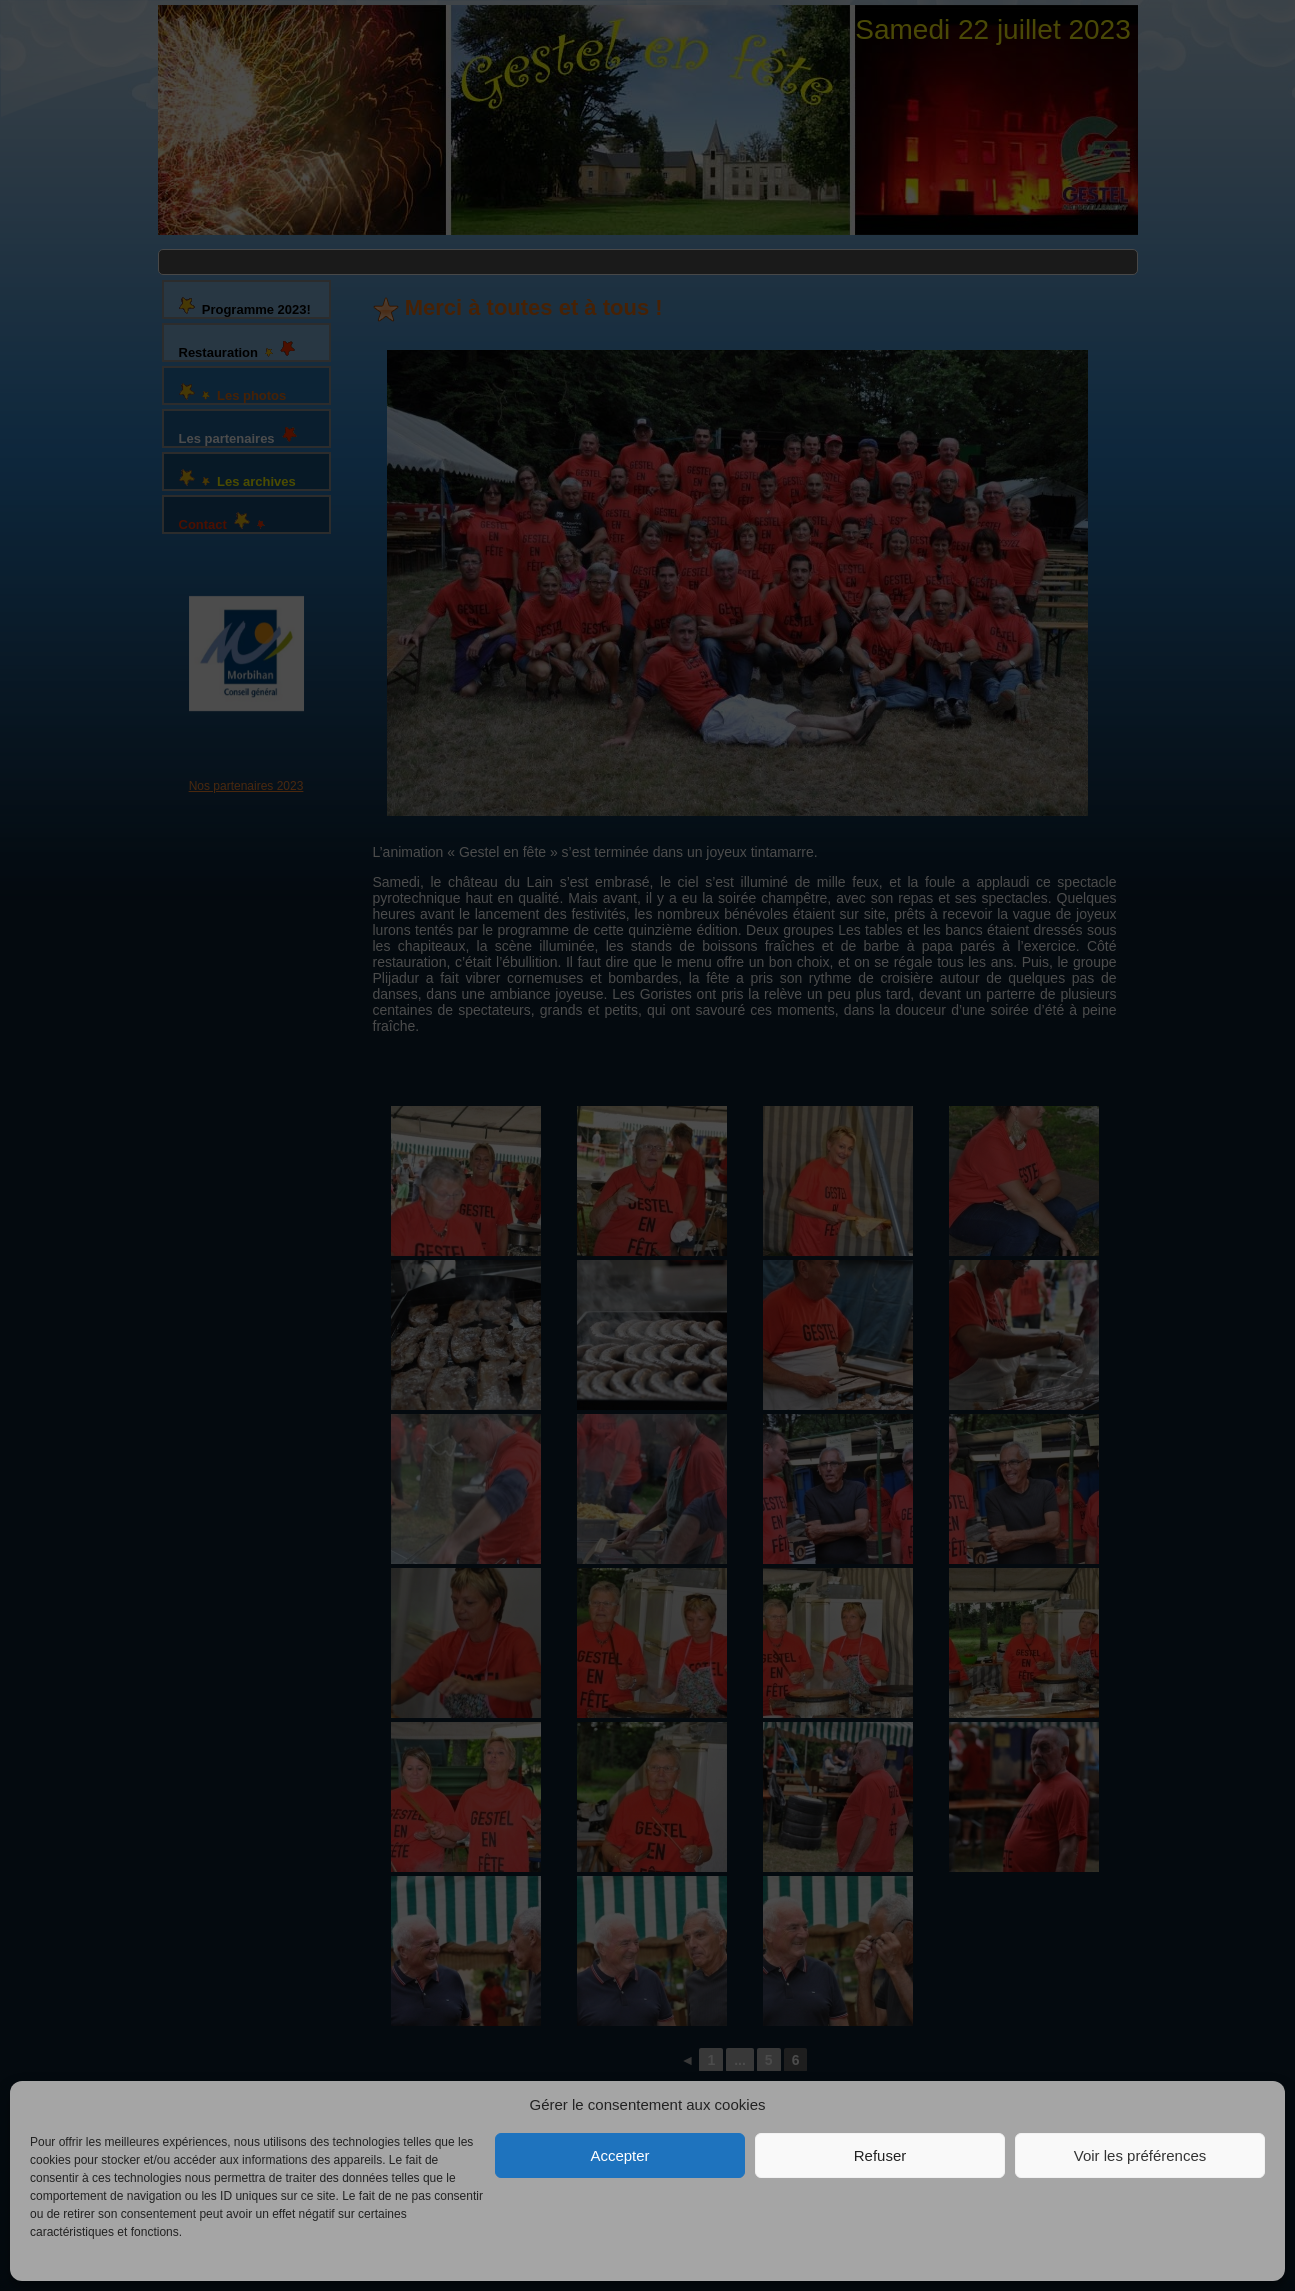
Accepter (619, 2155)
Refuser (880, 2155)
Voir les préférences (1140, 2155)
